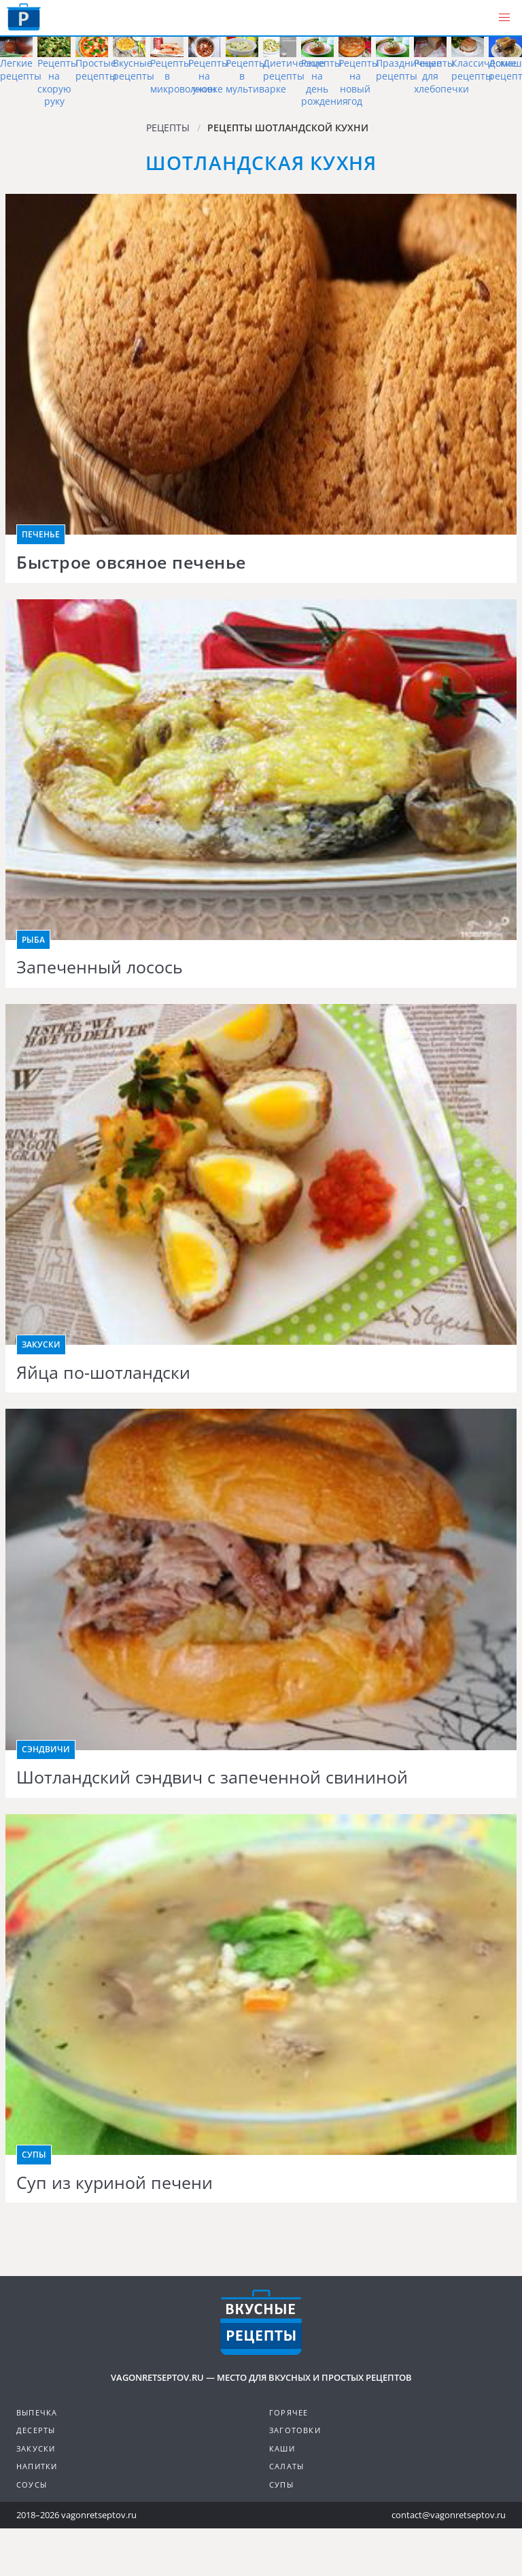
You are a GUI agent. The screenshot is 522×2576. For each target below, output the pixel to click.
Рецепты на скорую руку (57, 81)
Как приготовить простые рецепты (24, 17)
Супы (34, 2154)
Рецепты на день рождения (324, 81)
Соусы (31, 2484)
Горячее (288, 2412)
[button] (504, 17)
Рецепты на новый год (358, 81)
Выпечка (36, 2412)
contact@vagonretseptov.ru (449, 2515)
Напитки (36, 2466)
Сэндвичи (46, 1749)
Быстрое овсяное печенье (131, 562)
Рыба (33, 940)
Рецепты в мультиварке (256, 75)
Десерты (35, 2430)
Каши (282, 2448)
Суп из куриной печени (114, 2182)
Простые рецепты (96, 69)
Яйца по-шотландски (103, 1372)
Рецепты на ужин (208, 75)
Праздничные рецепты (409, 69)
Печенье (41, 534)
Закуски (41, 1344)
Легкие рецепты (20, 69)
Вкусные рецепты (133, 69)
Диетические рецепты (294, 69)
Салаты (286, 2466)
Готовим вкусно (261, 2322)
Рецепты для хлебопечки (441, 75)
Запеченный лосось (99, 967)
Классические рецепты (484, 69)
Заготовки (295, 2430)
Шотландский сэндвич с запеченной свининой (212, 1777)
